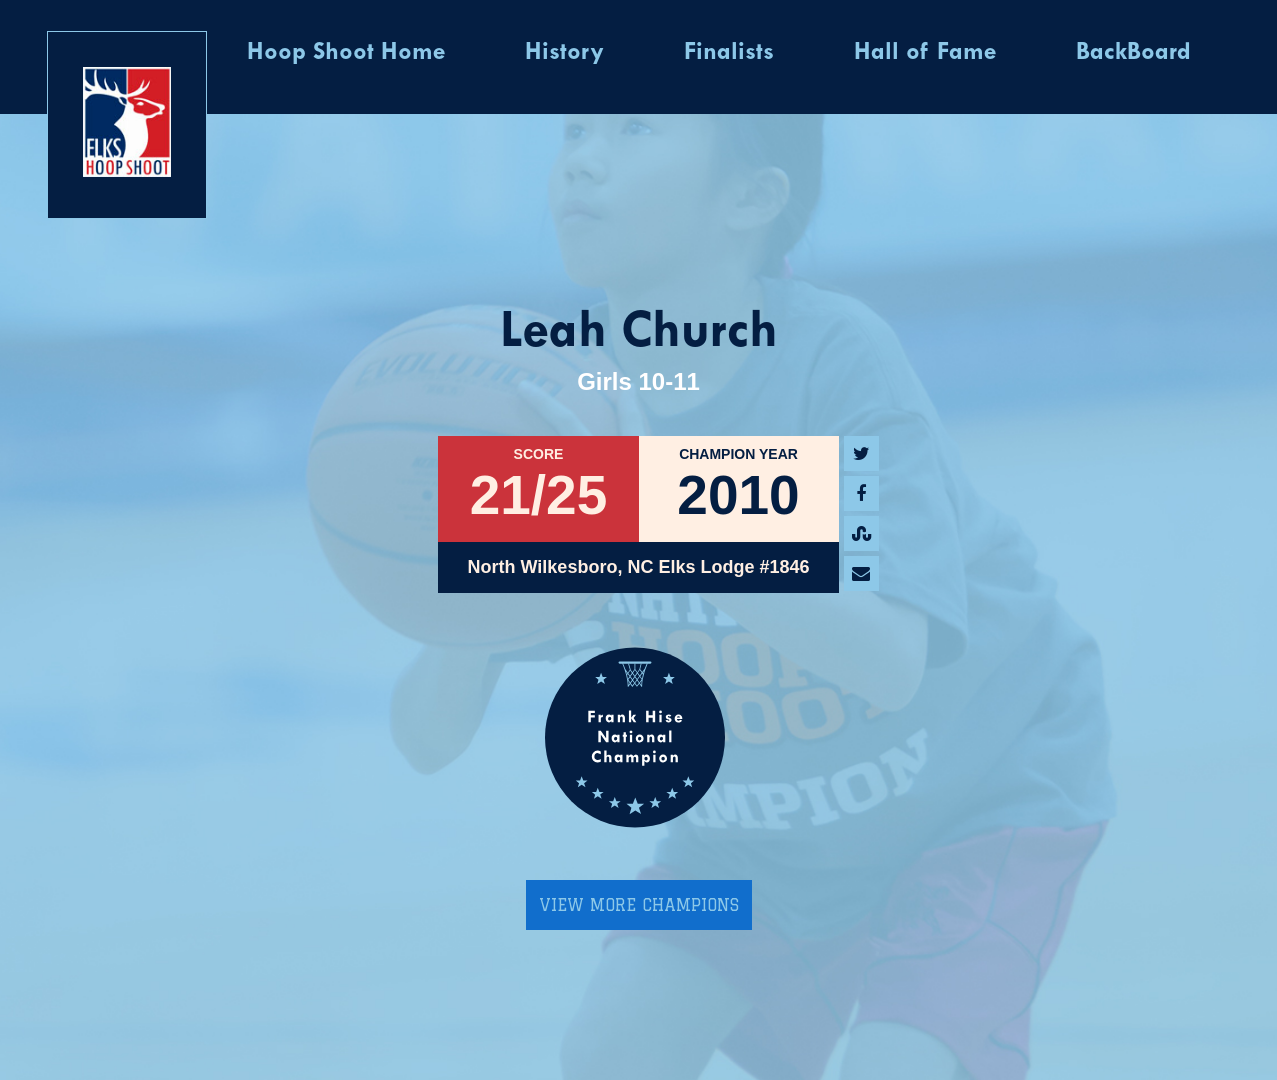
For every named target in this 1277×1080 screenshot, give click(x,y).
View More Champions (639, 905)
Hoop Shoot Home (346, 53)
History (564, 53)
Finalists (729, 53)
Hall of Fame (925, 53)
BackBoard (1133, 53)
